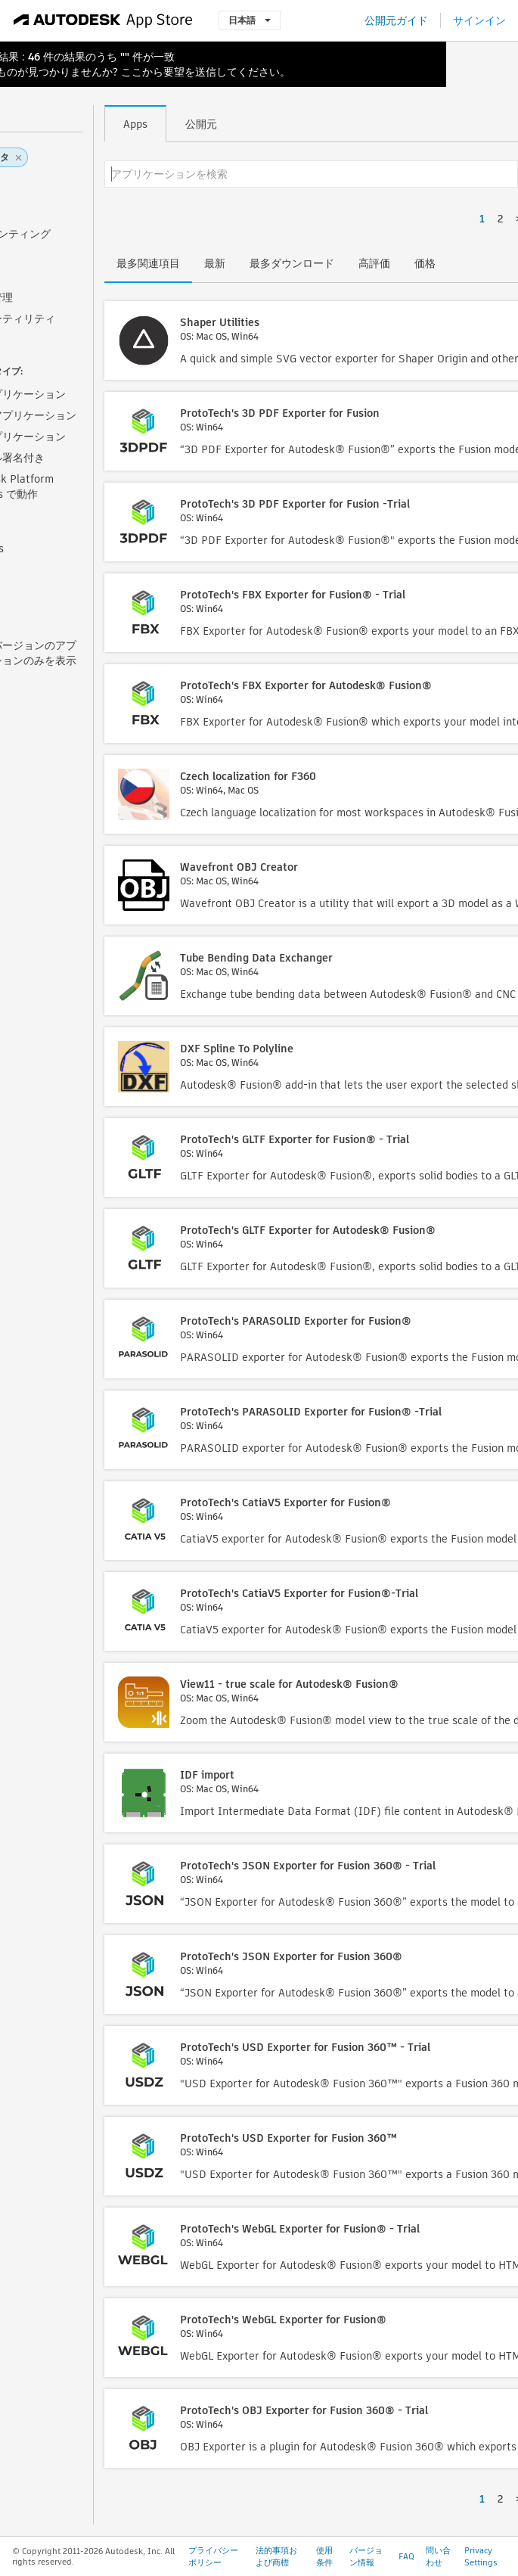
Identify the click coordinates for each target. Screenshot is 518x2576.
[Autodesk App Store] (103, 20)
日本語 (249, 20)
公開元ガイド (396, 20)
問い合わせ (438, 2556)
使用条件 (324, 2556)
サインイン (479, 20)
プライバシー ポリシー (213, 2556)
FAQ (406, 2556)
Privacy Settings (481, 2556)
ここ (131, 71)
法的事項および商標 (276, 2556)
